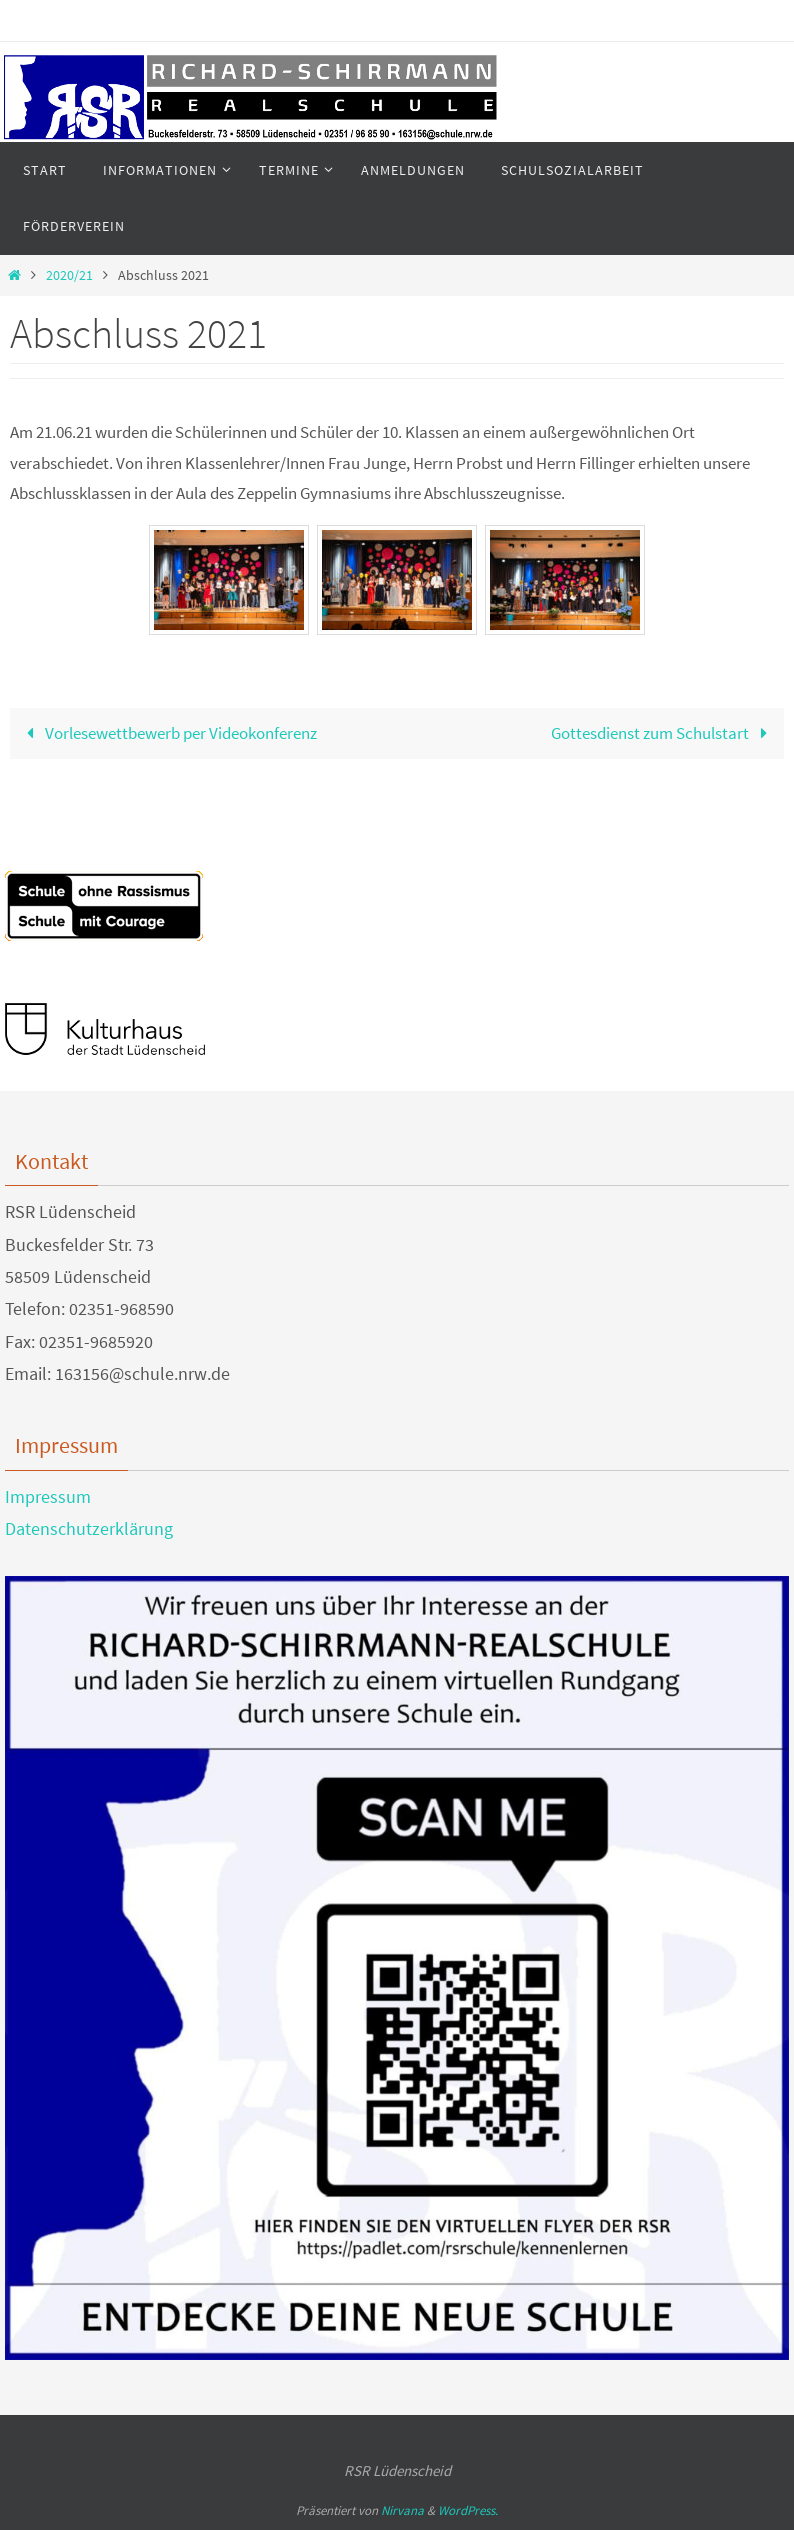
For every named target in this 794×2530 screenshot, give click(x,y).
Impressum (48, 1496)
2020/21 (69, 275)
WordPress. (468, 2510)
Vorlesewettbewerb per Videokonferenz (167, 733)
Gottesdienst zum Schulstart (663, 733)
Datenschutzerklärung (89, 1528)
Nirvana (402, 2510)
